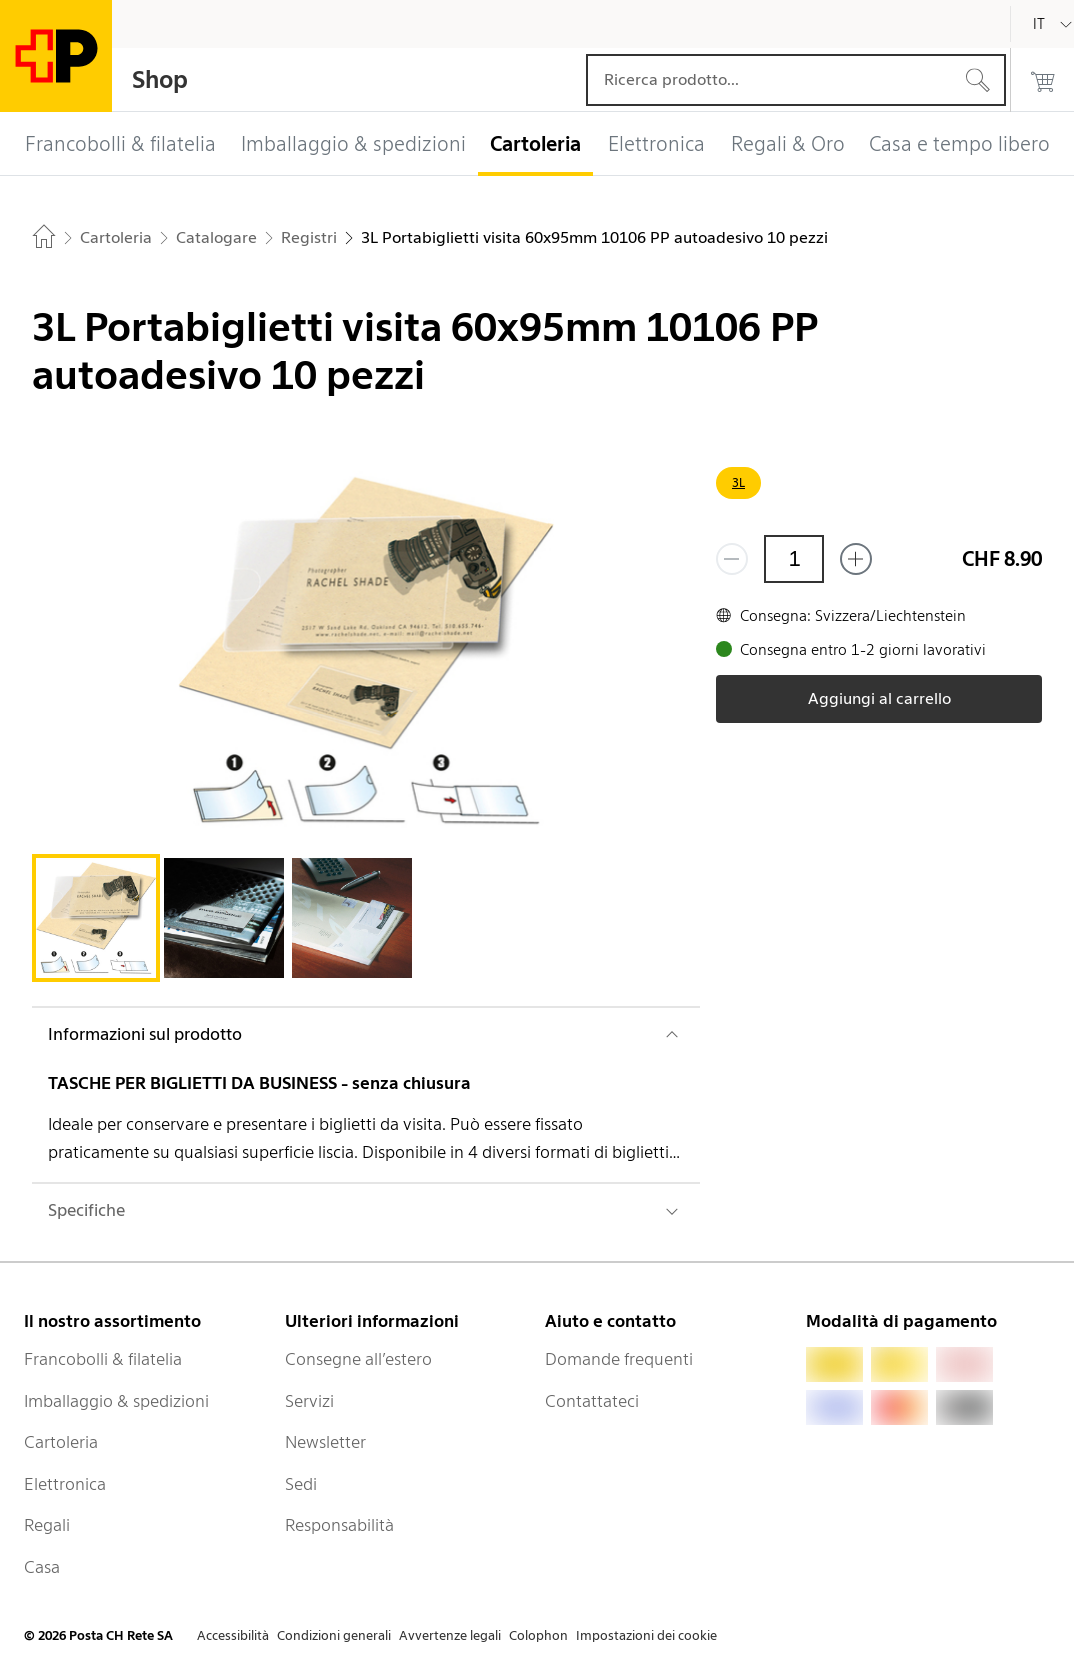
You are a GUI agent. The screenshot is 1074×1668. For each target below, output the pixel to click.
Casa (42, 1567)
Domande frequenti (619, 1359)
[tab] (96, 918)
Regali (47, 1525)
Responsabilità (339, 1525)
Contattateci (592, 1401)
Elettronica (65, 1484)
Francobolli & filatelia (103, 1359)
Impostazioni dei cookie (646, 1635)
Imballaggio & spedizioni (116, 1401)
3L (738, 482)
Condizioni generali (334, 1635)
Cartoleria (61, 1442)
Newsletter (325, 1442)
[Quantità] (794, 559)
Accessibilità (233, 1635)
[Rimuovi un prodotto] (732, 559)
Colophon (538, 1635)
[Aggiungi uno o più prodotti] (856, 559)
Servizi (309, 1401)
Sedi (301, 1484)
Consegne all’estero (358, 1359)
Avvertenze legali (450, 1635)
